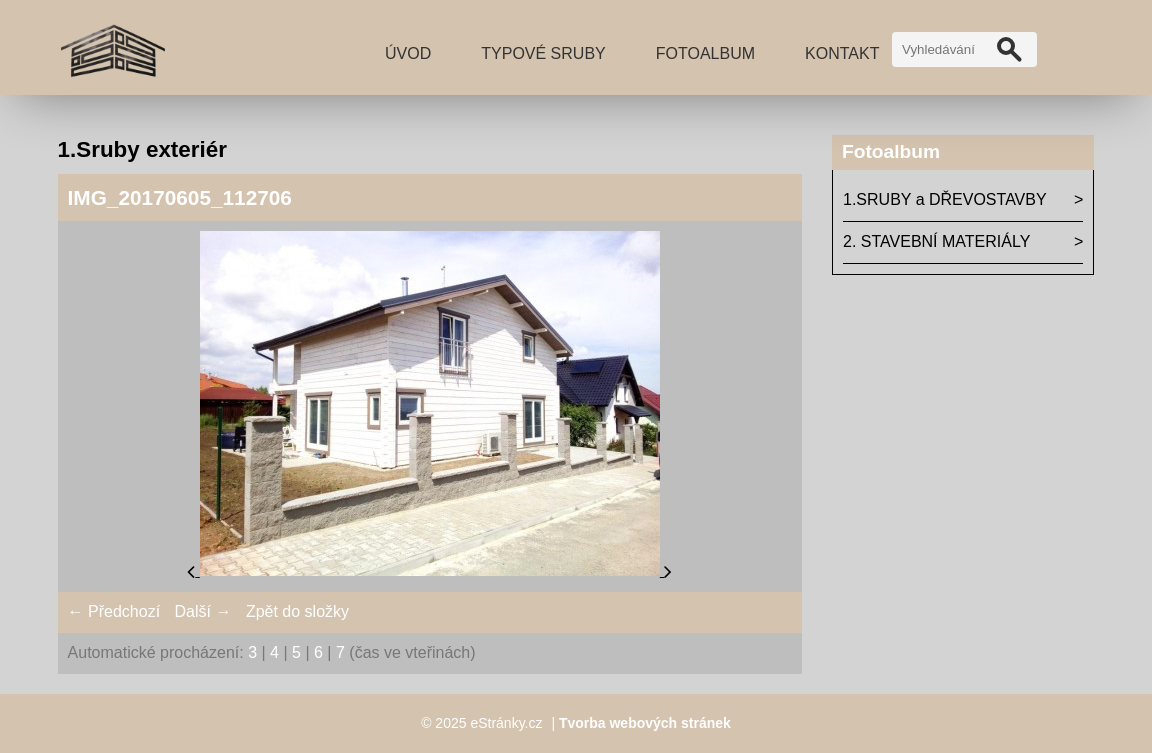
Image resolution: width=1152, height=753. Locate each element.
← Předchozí (114, 611)
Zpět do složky (297, 611)
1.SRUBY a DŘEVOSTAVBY (945, 199)
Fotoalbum (705, 53)
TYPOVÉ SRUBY (543, 53)
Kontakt (842, 53)
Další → (203, 611)
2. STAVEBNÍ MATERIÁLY (936, 241)
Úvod (408, 53)
